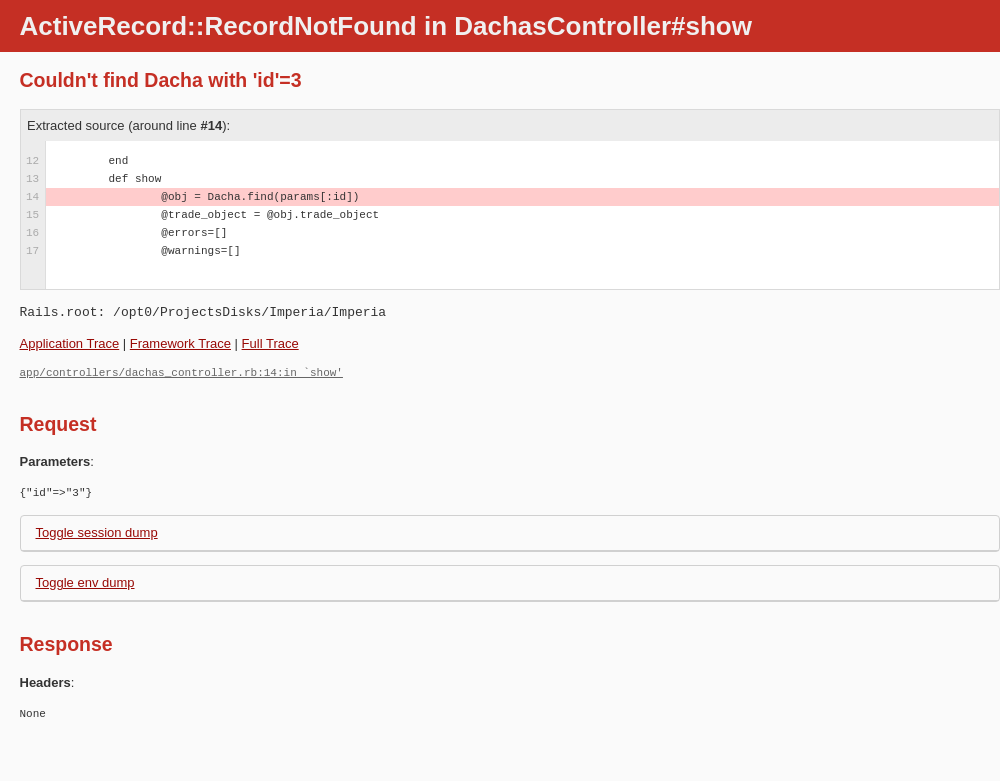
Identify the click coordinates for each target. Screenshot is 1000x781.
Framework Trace (180, 343)
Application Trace (70, 343)
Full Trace (270, 343)
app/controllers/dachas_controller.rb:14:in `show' (181, 372)
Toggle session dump (97, 532)
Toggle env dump (85, 582)
